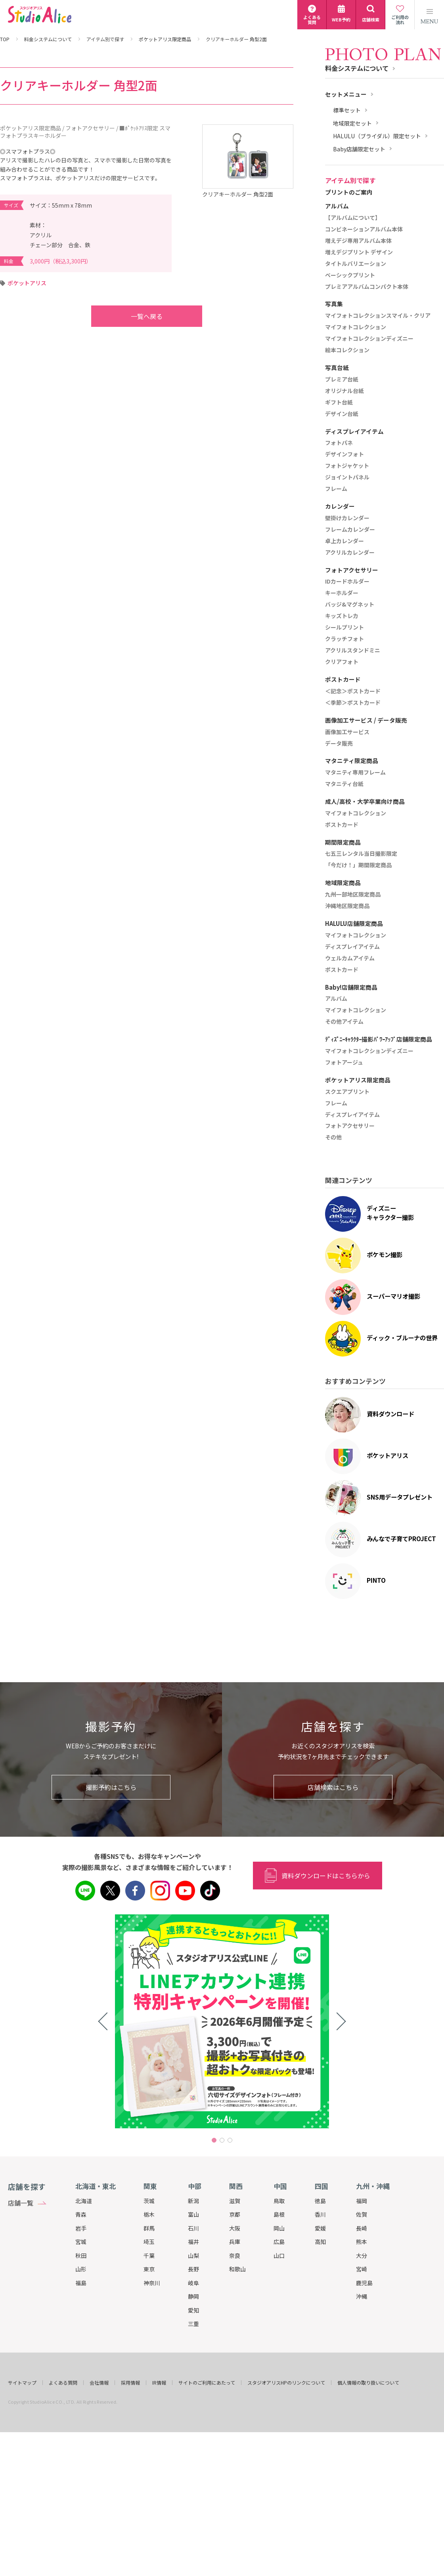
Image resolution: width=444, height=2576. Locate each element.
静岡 (193, 2296)
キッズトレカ (341, 616)
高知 (320, 2242)
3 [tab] (230, 2140)
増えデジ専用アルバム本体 (358, 241)
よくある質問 (63, 2382)
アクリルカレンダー (350, 552)
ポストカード (341, 825)
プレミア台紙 (341, 379)
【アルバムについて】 (353, 218)
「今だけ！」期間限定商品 (358, 865)
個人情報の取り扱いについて (368, 2382)
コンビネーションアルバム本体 (364, 229)
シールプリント (344, 627)
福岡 (361, 2201)
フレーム (336, 489)
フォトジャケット (347, 466)
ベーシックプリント (350, 275)
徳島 (320, 2201)
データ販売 (339, 743)
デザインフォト (344, 454)
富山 (193, 2214)
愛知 (193, 2310)
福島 (80, 2283)
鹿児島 (364, 2283)
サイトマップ (22, 2382)
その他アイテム (344, 1022)
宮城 (80, 2242)
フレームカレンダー (350, 529)
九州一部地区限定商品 (353, 894)
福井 (193, 2242)
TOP (5, 39)
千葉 (149, 2255)
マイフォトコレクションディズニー (369, 339)
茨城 (149, 2201)
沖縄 (361, 2296)
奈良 (234, 2255)
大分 (361, 2255)
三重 (193, 2324)
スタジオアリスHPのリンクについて (286, 2382)
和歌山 (237, 2269)
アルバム (336, 999)
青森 (80, 2214)
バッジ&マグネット (349, 604)
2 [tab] (222, 2140)
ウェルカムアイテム (350, 958)
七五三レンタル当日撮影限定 (361, 854)
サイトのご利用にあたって (206, 2382)
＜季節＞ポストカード (353, 703)
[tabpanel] (222, 2021)
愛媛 (320, 2228)
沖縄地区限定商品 (347, 906)
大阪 (234, 2228)
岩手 (80, 2228)
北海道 (83, 2201)
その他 (333, 1137)
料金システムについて (48, 39)
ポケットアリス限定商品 (165, 39)
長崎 (361, 2228)
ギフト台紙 (339, 402)
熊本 (361, 2242)
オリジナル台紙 (344, 391)
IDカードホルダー (347, 581)
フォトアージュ (344, 1062)
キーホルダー (341, 593)
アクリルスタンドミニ (352, 650)
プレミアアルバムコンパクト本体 (366, 287)
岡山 (279, 2228)
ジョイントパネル (347, 477)
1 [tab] (214, 2140)
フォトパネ (339, 443)
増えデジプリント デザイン (359, 252)
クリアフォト (341, 662)
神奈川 (152, 2283)
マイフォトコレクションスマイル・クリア (378, 316)
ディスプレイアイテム (352, 947)
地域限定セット (352, 123)
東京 (149, 2269)
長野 (193, 2269)
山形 (80, 2269)
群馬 (149, 2228)
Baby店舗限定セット (359, 149)
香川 (320, 2214)
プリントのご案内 (349, 192)
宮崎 (361, 2269)
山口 (279, 2255)
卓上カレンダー (344, 541)
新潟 (193, 2201)
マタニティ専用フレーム (355, 772)
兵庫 (234, 2242)
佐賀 (361, 2214)
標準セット (347, 110)
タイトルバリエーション (355, 264)
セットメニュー (346, 94)
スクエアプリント (347, 1092)
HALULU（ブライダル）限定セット (377, 136)
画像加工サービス (347, 732)
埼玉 (149, 2242)
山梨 (193, 2255)
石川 (193, 2228)
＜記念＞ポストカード (353, 691)
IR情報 (159, 2382)
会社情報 (99, 2382)
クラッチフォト (344, 639)
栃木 (149, 2214)
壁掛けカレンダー (347, 518)
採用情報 (130, 2382)
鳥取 (279, 2201)
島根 (279, 2214)
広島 (279, 2242)
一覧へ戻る (131, 316)
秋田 (80, 2255)
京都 (234, 2214)
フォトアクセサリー (350, 1126)
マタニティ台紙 (344, 784)
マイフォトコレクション (355, 327)
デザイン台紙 (341, 414)
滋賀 (234, 2201)
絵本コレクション (347, 350)
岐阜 (193, 2283)
